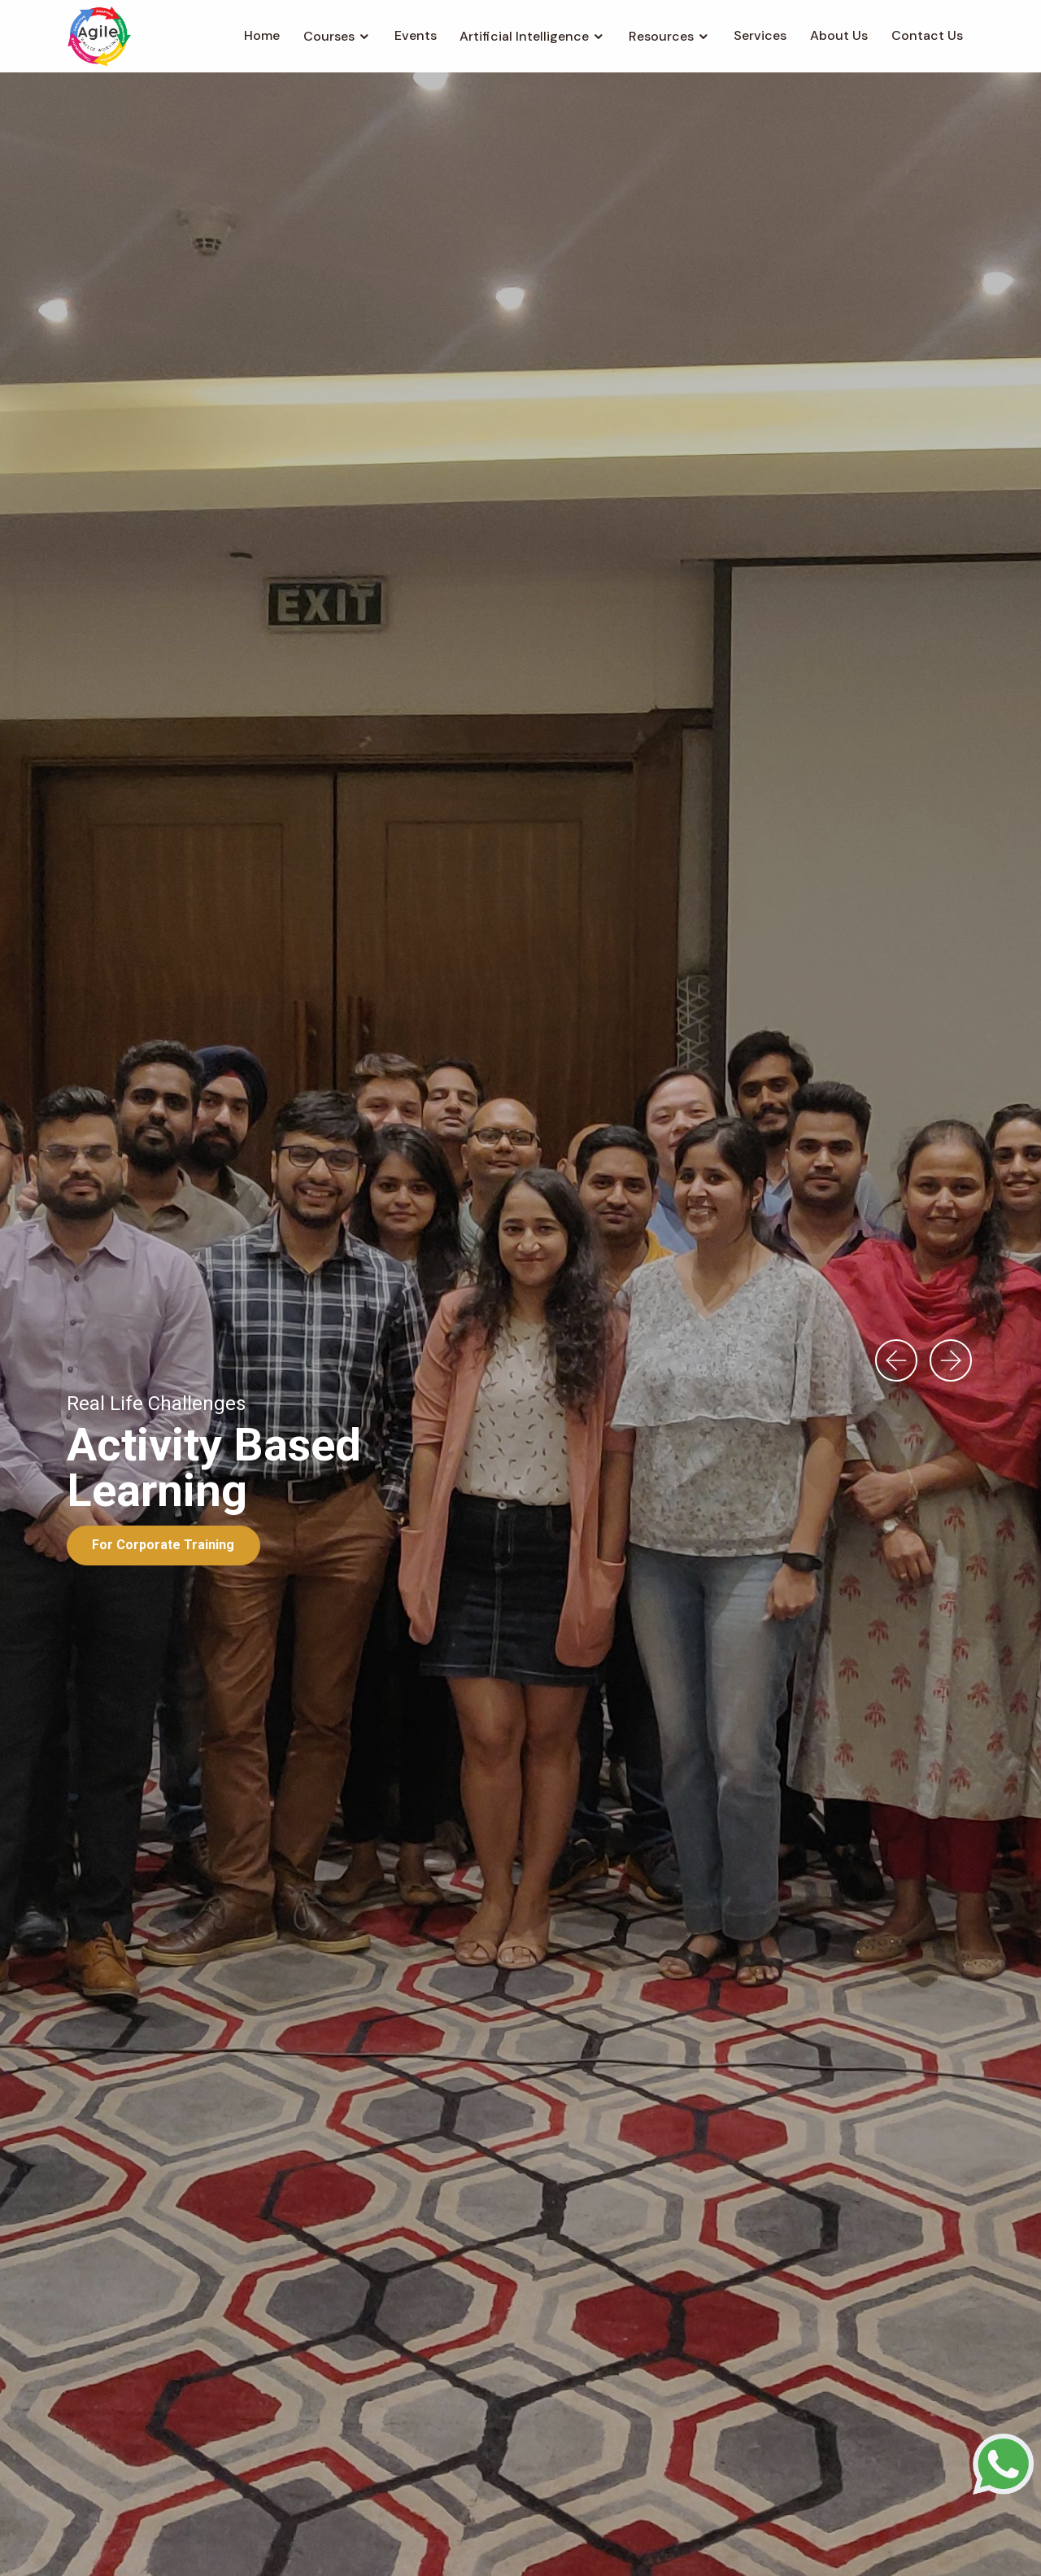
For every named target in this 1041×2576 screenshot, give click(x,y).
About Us (839, 35)
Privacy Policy (647, 2542)
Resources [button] (661, 36)
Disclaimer (734, 2542)
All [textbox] (91, 1015)
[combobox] (173, 1016)
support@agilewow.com (590, 2512)
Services (760, 35)
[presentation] (896, 386)
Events (415, 35)
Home (262, 35)
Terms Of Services (537, 2542)
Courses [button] (329, 36)
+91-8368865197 (429, 2512)
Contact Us (927, 35)
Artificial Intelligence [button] (524, 36)
